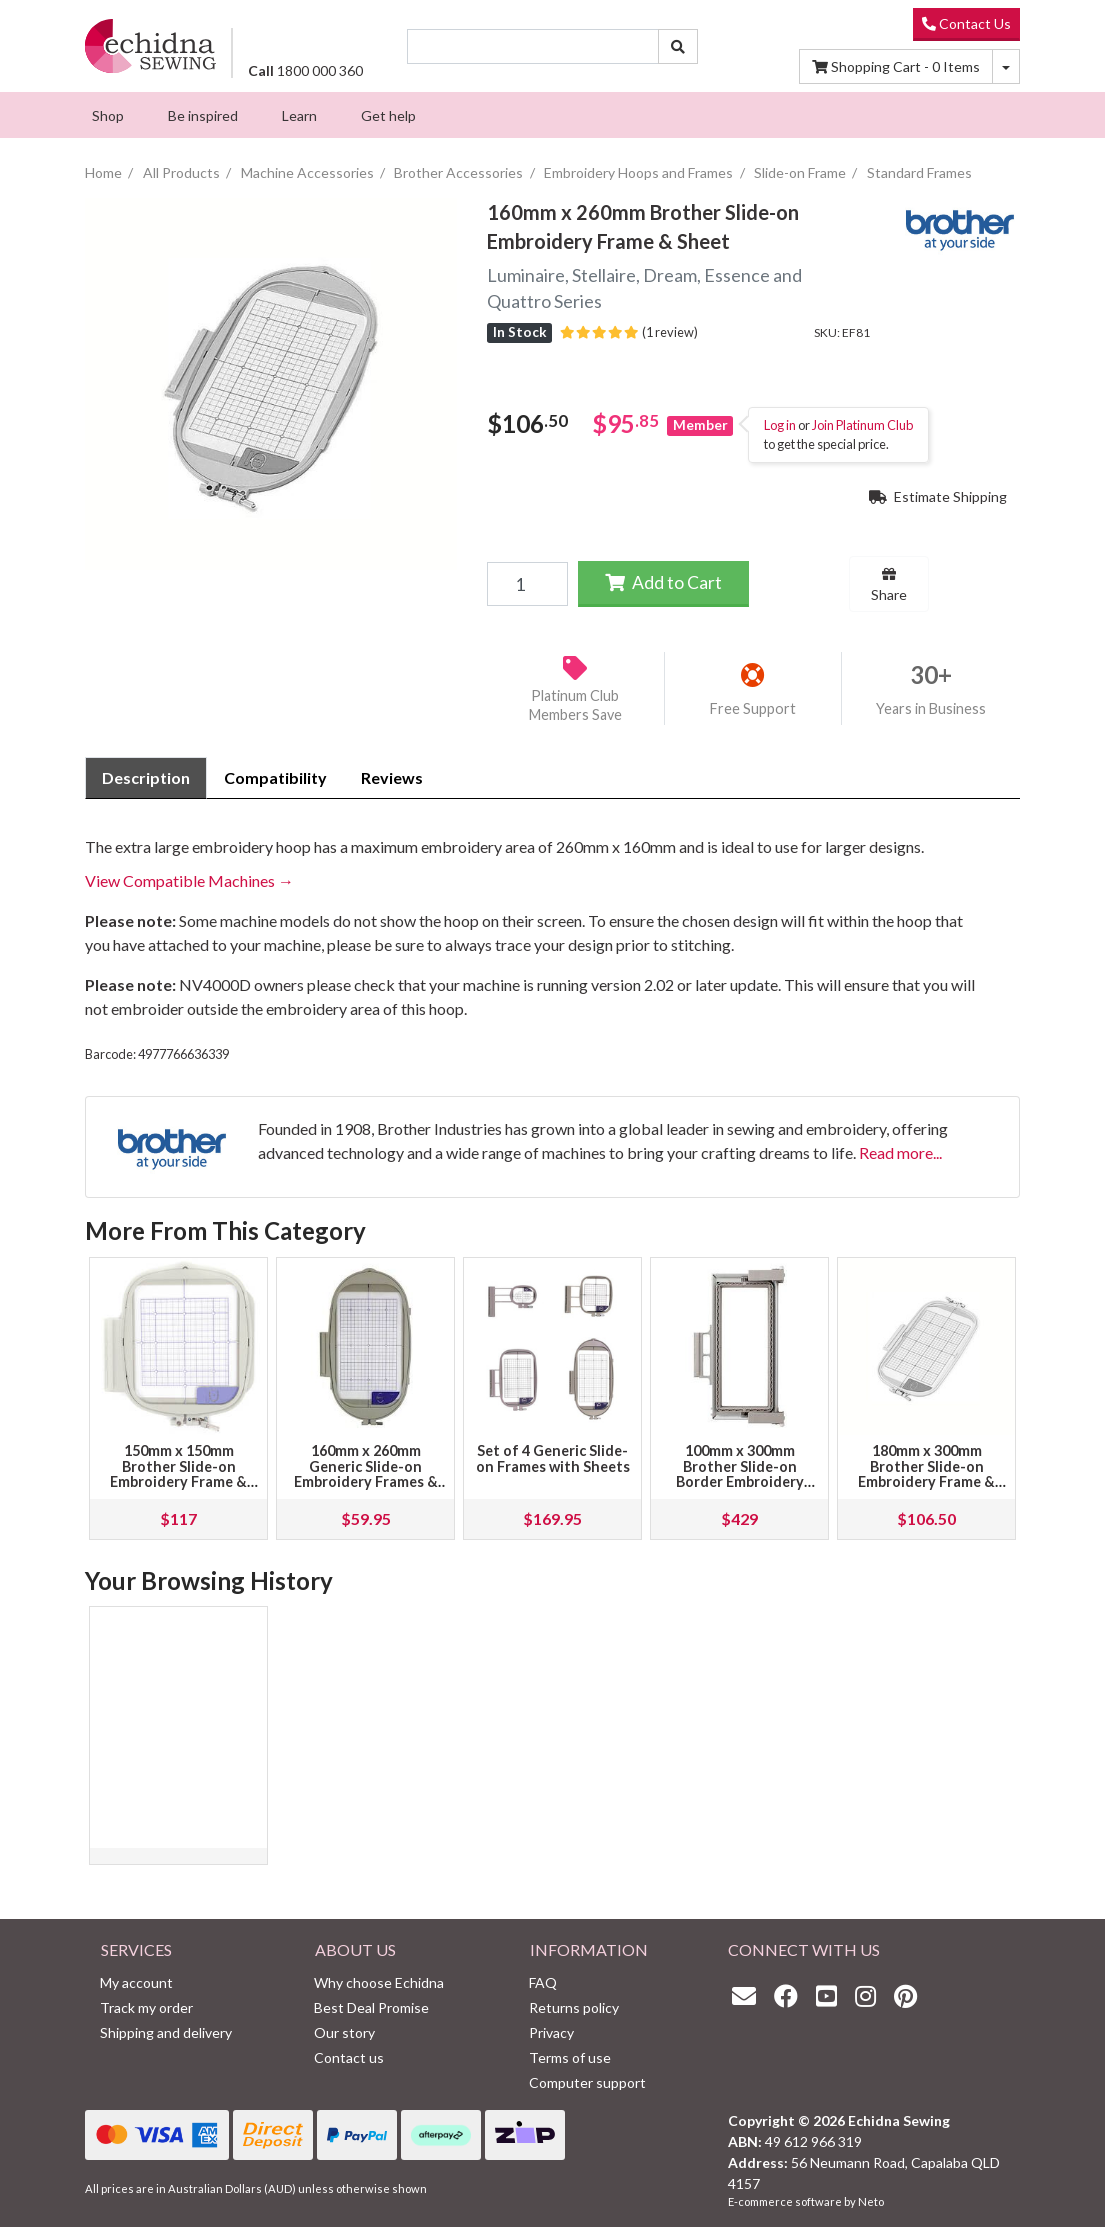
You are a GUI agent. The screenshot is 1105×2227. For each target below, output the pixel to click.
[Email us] (749, 1995)
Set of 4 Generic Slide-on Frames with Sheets (553, 1458)
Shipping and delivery (166, 2032)
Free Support (753, 708)
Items (896, 66)
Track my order (146, 2007)
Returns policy (574, 2007)
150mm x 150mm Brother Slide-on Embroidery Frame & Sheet (178, 1474)
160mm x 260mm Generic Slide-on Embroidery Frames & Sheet (366, 1474)
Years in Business (931, 708)
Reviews (392, 777)
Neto (871, 2201)
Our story (344, 2032)
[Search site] (678, 46)
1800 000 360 (305, 70)
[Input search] (533, 46)
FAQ (543, 1982)
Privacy (551, 2032)
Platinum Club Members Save (575, 705)
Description (146, 777)
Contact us (349, 2057)
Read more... (900, 1152)
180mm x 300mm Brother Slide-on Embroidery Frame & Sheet (926, 1474)
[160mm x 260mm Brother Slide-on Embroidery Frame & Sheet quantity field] (527, 584)
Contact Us (966, 23)
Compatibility (275, 777)
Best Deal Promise (371, 2007)
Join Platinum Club (862, 425)
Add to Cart (663, 582)
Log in (780, 425)
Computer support (587, 2082)
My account (136, 1982)
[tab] (146, 778)
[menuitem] (108, 115)
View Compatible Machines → (189, 880)
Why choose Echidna (379, 1982)
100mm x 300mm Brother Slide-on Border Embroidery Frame (740, 1474)
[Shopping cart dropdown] (1006, 66)
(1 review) (629, 332)
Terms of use (570, 2057)
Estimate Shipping (938, 496)
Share (889, 585)
